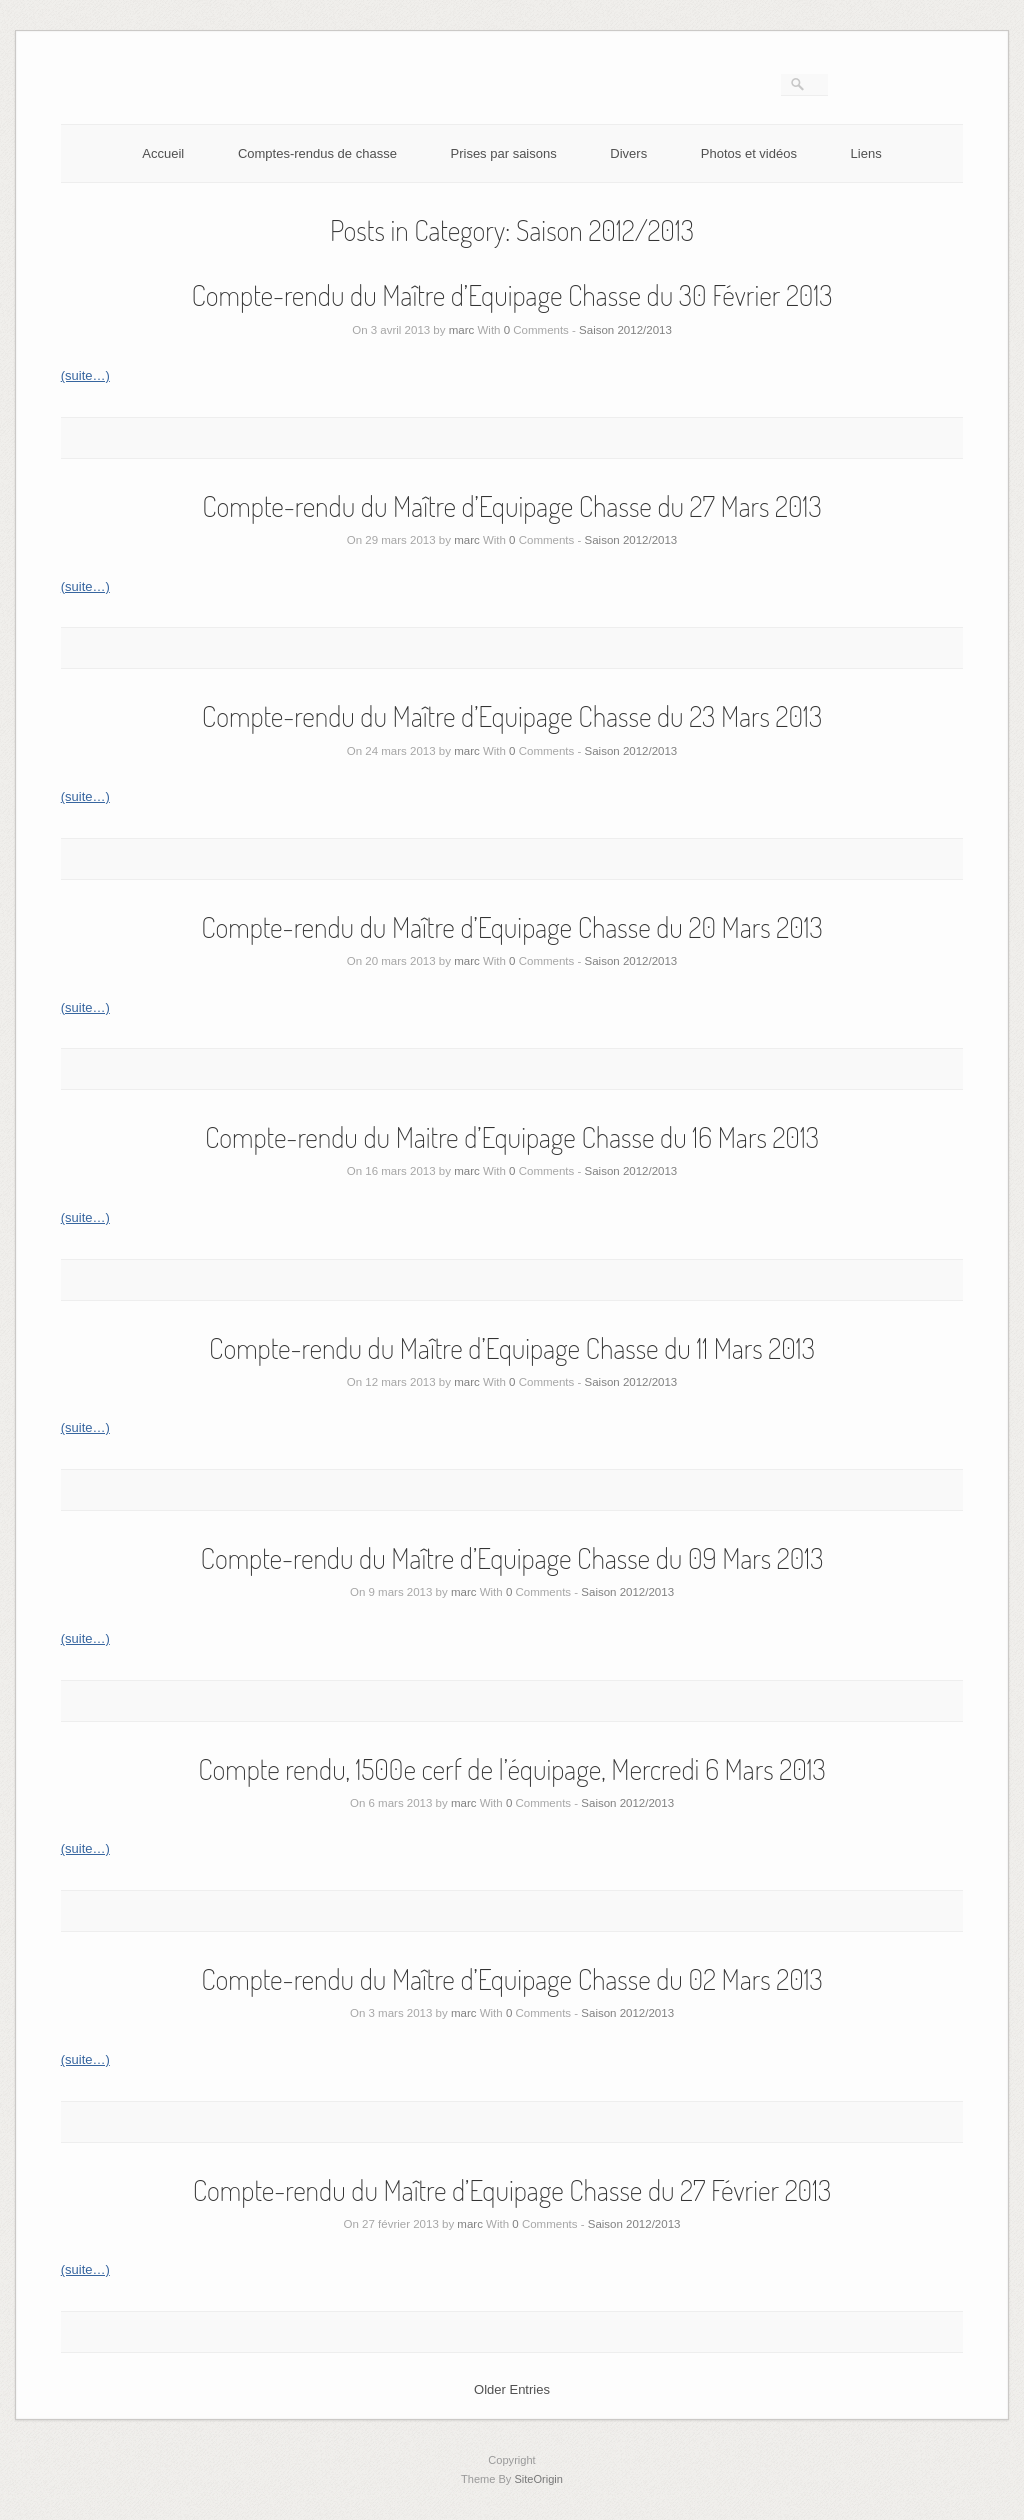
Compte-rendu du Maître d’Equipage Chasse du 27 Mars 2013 (511, 506)
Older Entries (512, 2389)
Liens (866, 153)
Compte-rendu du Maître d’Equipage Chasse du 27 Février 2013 (512, 2190)
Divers (628, 153)
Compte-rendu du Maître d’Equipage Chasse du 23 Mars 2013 (512, 716)
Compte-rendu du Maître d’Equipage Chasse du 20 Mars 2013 (512, 927)
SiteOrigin (538, 2479)
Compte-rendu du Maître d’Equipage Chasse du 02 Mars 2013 (512, 1979)
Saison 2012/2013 (625, 330)
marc (462, 330)
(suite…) (85, 375)
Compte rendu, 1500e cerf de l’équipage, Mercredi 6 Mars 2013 (512, 1769)
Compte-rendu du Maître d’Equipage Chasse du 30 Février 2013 (511, 295)
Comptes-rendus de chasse (317, 153)
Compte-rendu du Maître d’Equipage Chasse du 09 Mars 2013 (512, 1558)
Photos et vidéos (749, 153)
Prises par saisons (504, 153)
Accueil (163, 153)
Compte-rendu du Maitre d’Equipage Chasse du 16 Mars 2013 (512, 1137)
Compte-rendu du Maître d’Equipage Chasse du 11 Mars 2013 (512, 1348)
